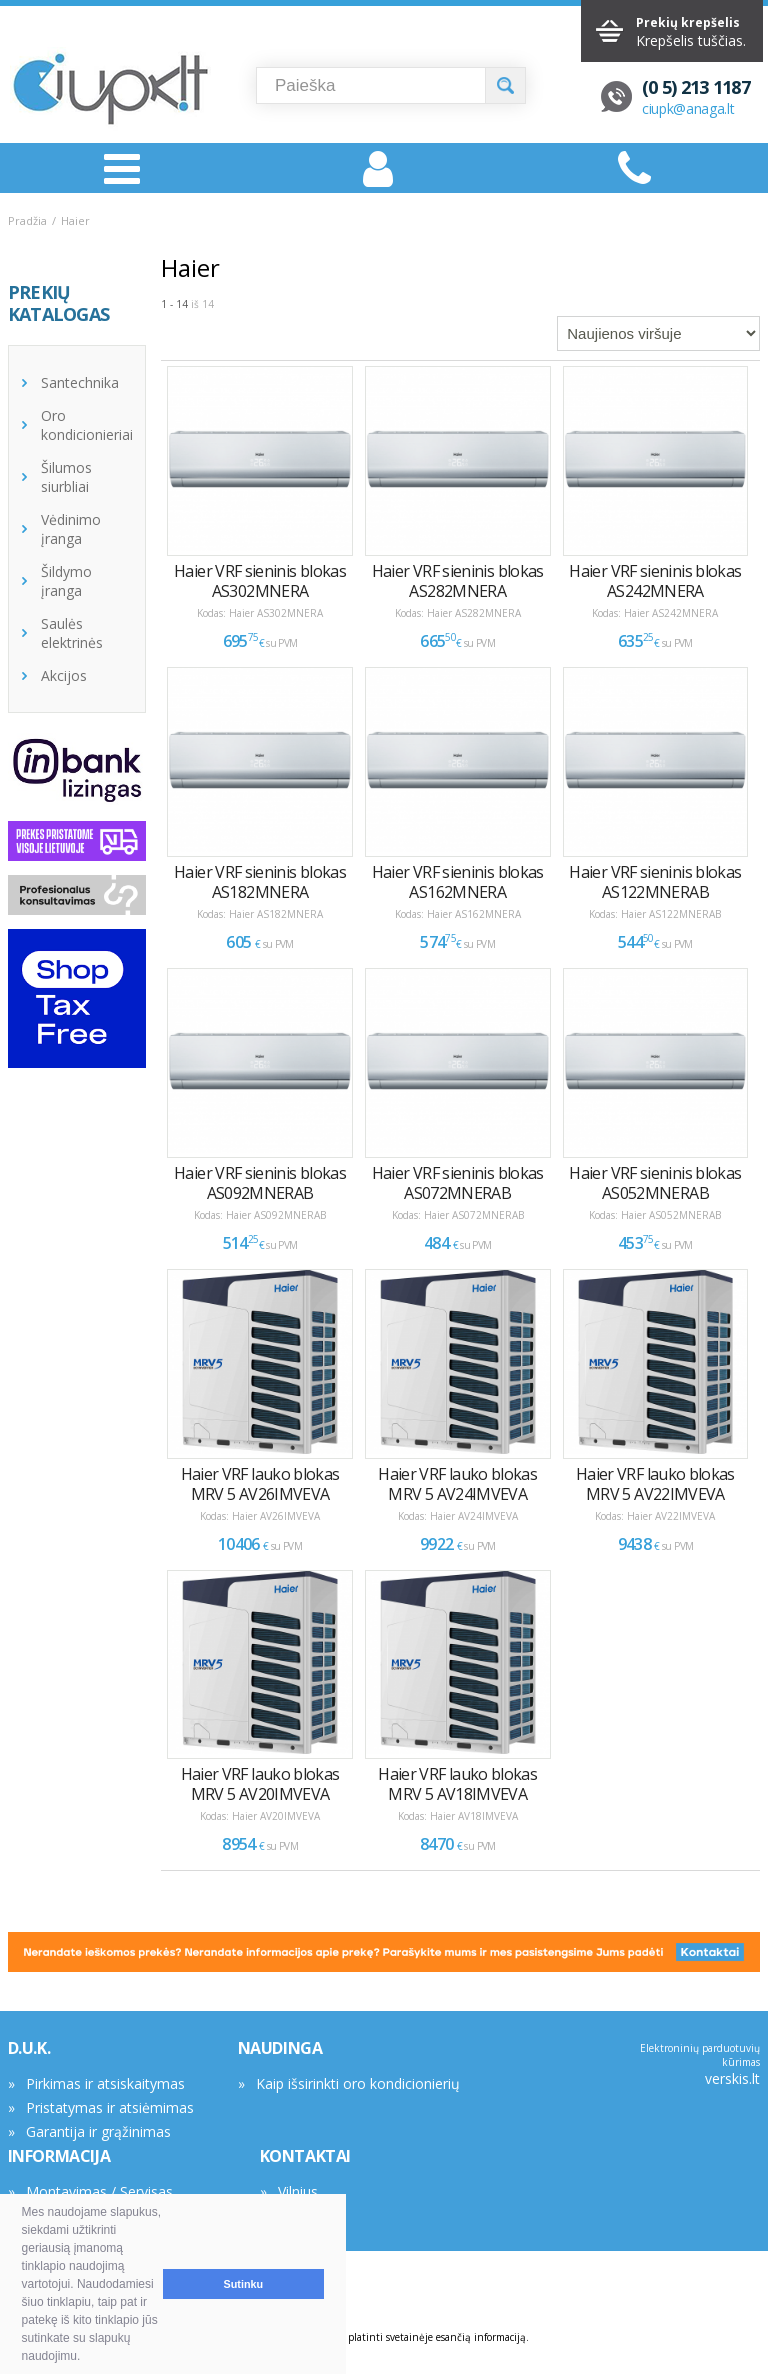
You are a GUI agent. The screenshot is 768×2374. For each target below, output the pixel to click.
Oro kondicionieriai (86, 425)
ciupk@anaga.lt (688, 108)
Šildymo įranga (66, 581)
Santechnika (80, 382)
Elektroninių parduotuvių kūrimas (700, 2055)
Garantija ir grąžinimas (98, 2131)
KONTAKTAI (305, 2156)
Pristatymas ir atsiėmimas (110, 2107)
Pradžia (27, 220)
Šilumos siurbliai (66, 477)
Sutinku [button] (244, 2284)
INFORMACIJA (59, 2156)
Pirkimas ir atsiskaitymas (105, 2083)
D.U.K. (29, 2048)
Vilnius (298, 2191)
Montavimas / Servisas (99, 2191)
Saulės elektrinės (72, 633)
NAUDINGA (280, 2048)
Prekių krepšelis (688, 22)
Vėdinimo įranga (71, 529)
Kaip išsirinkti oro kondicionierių (358, 2083)
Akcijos (64, 675)
